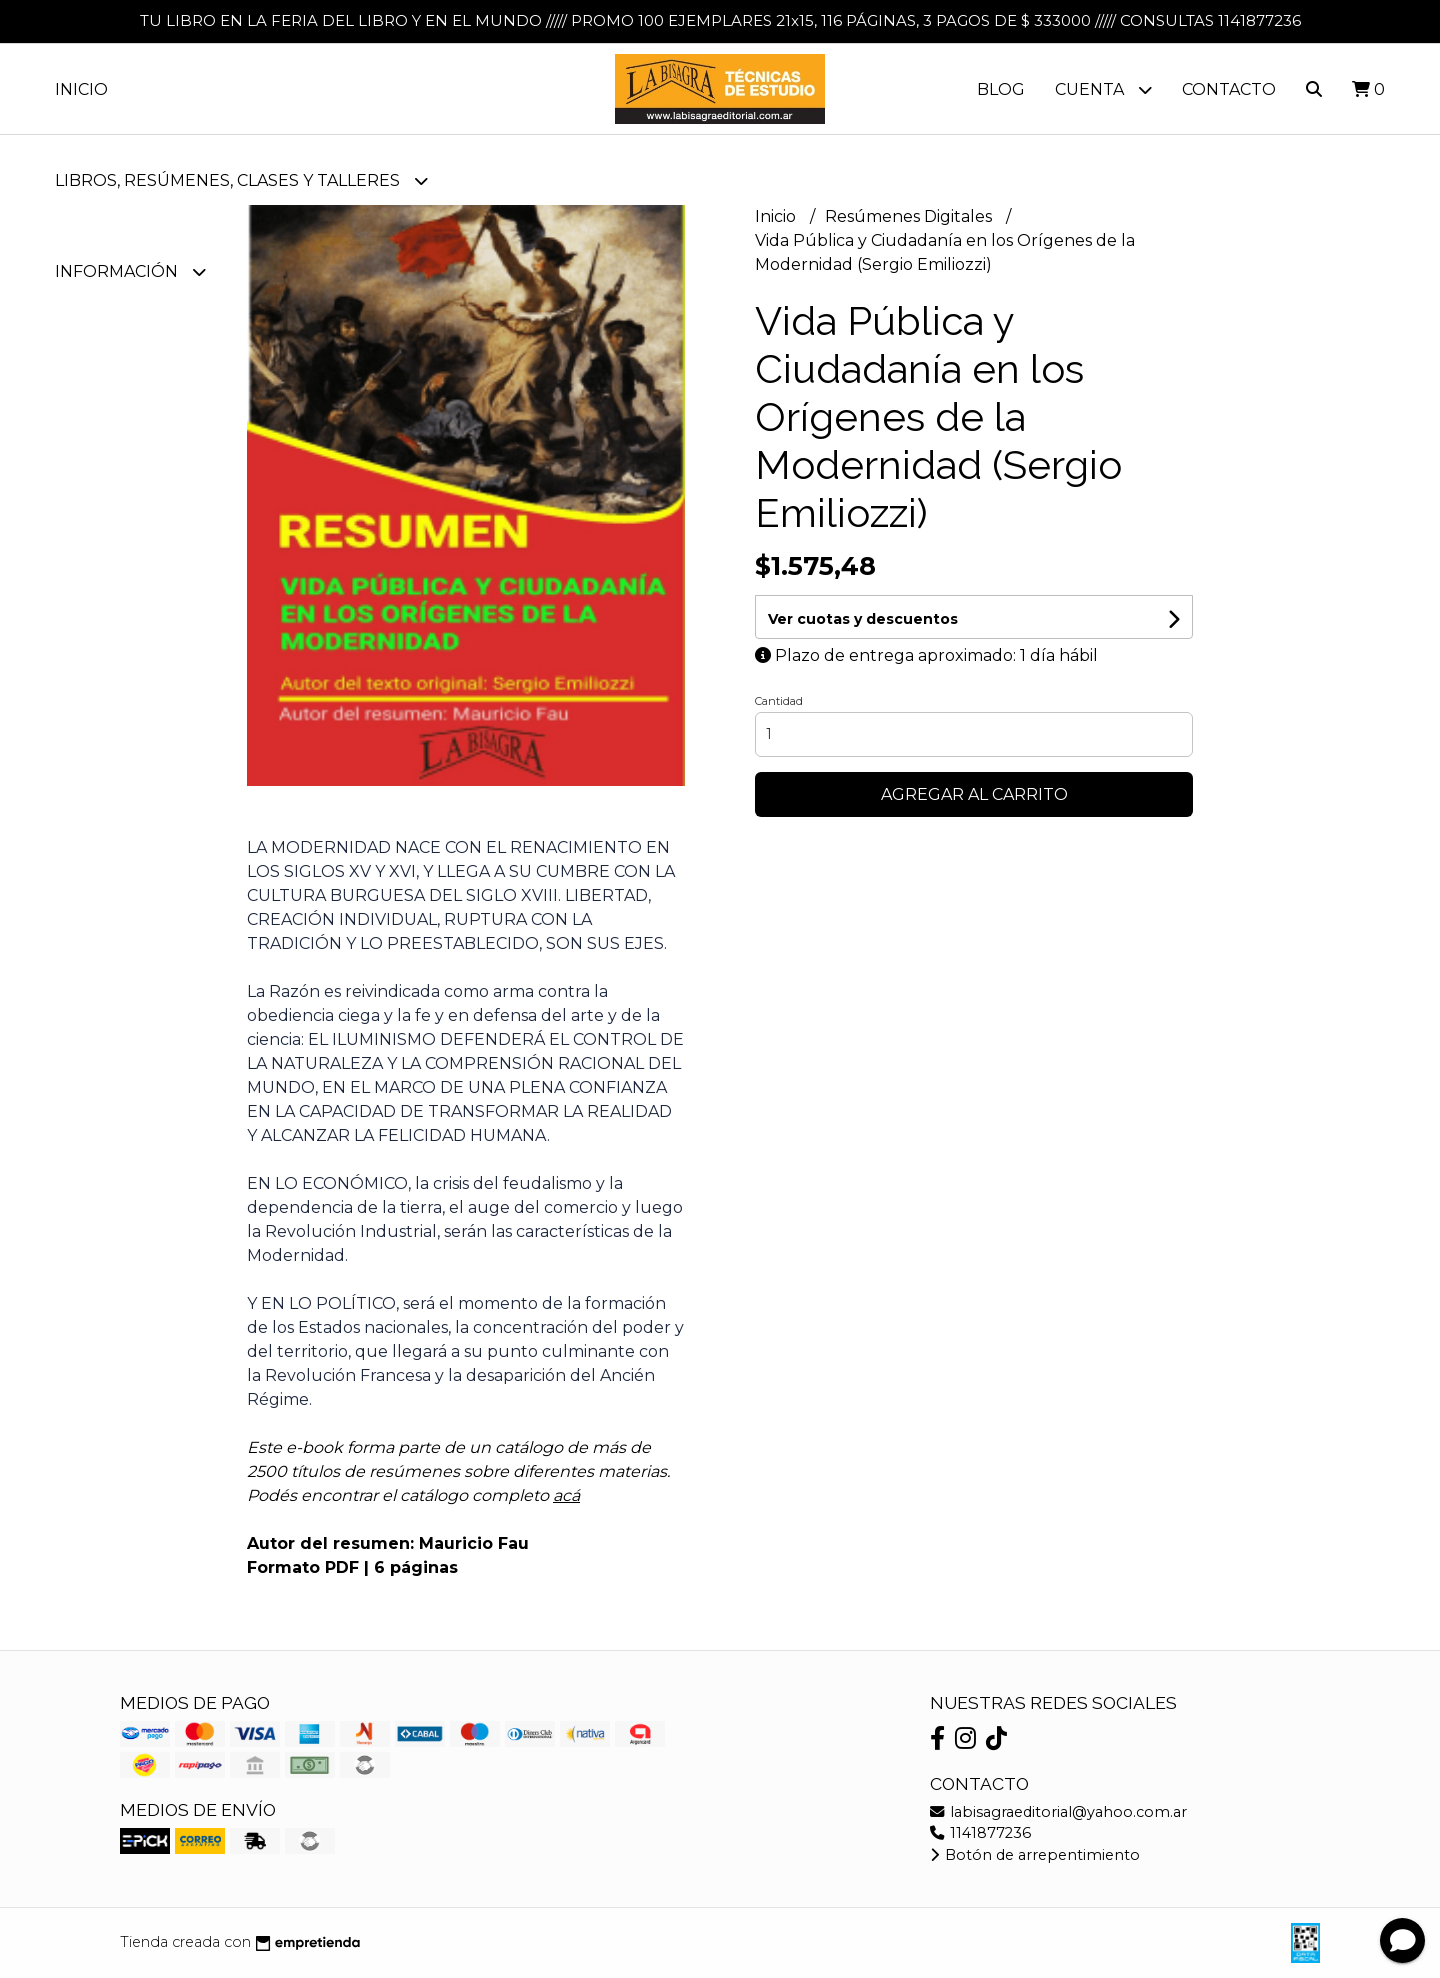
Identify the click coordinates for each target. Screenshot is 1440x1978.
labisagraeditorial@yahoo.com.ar (1058, 1812)
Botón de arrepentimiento (1035, 1855)
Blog (1001, 89)
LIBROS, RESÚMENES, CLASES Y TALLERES (241, 180)
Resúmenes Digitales (910, 216)
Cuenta (1103, 89)
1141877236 (980, 1833)
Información (130, 271)
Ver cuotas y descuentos (863, 619)
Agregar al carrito (974, 794)
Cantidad (779, 701)
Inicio (81, 89)
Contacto (1229, 89)
